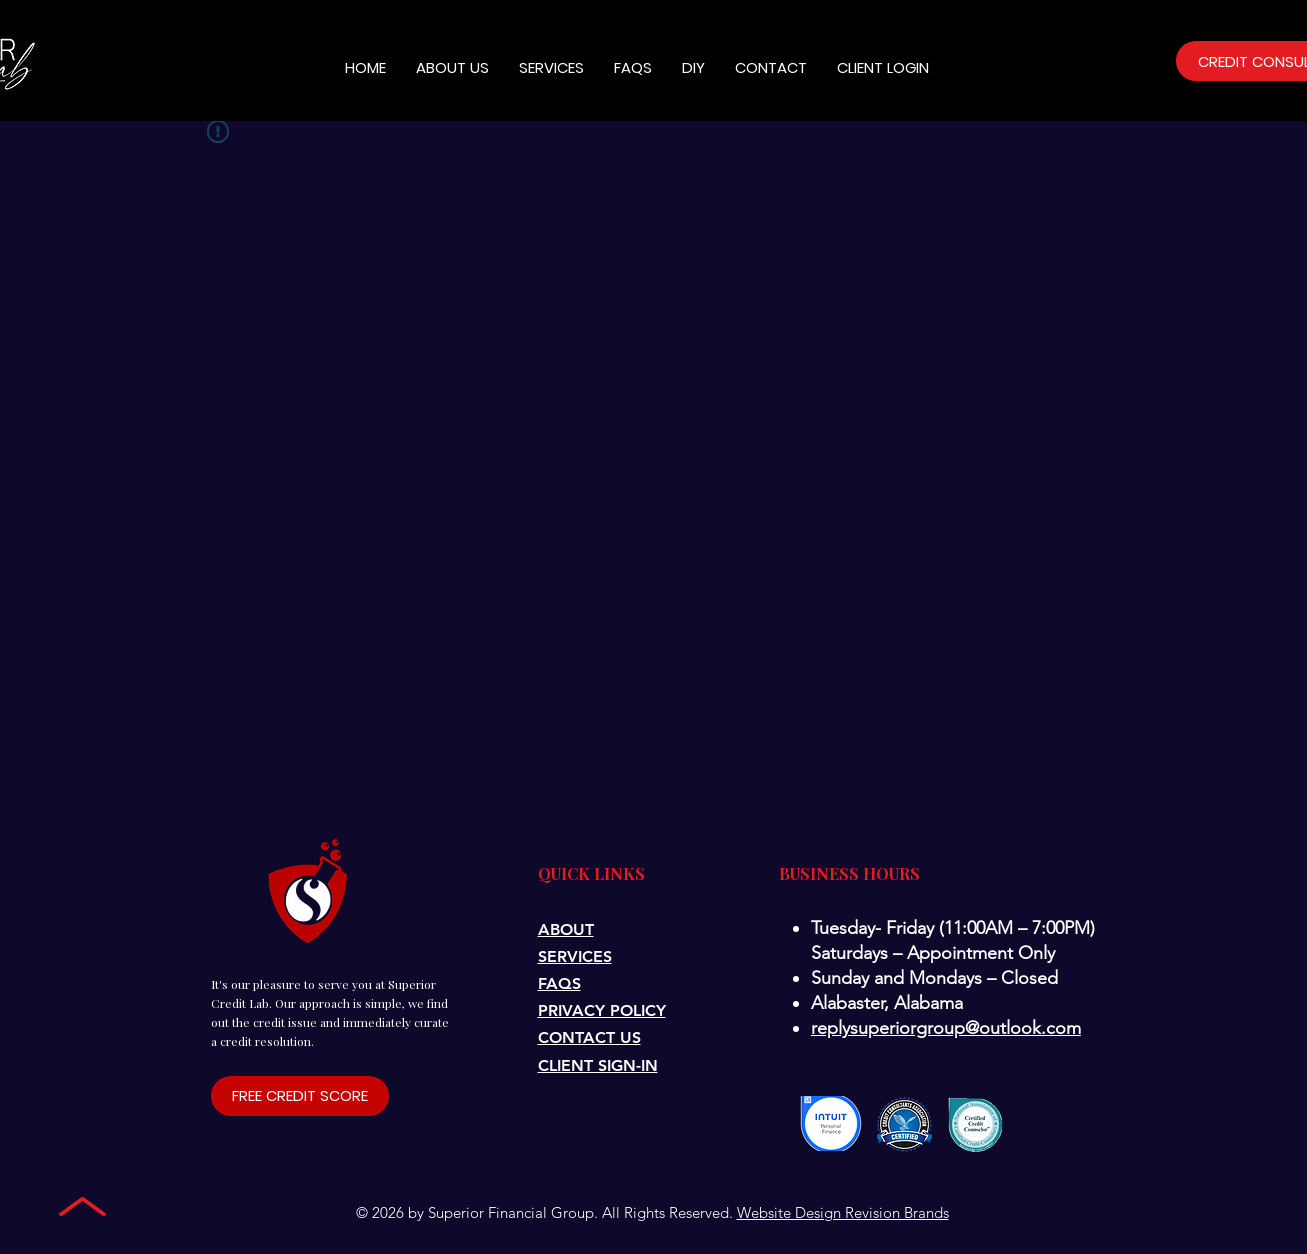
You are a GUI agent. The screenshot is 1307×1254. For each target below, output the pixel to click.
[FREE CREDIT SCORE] (300, 1096)
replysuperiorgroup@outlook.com (946, 1028)
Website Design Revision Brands (843, 1212)
